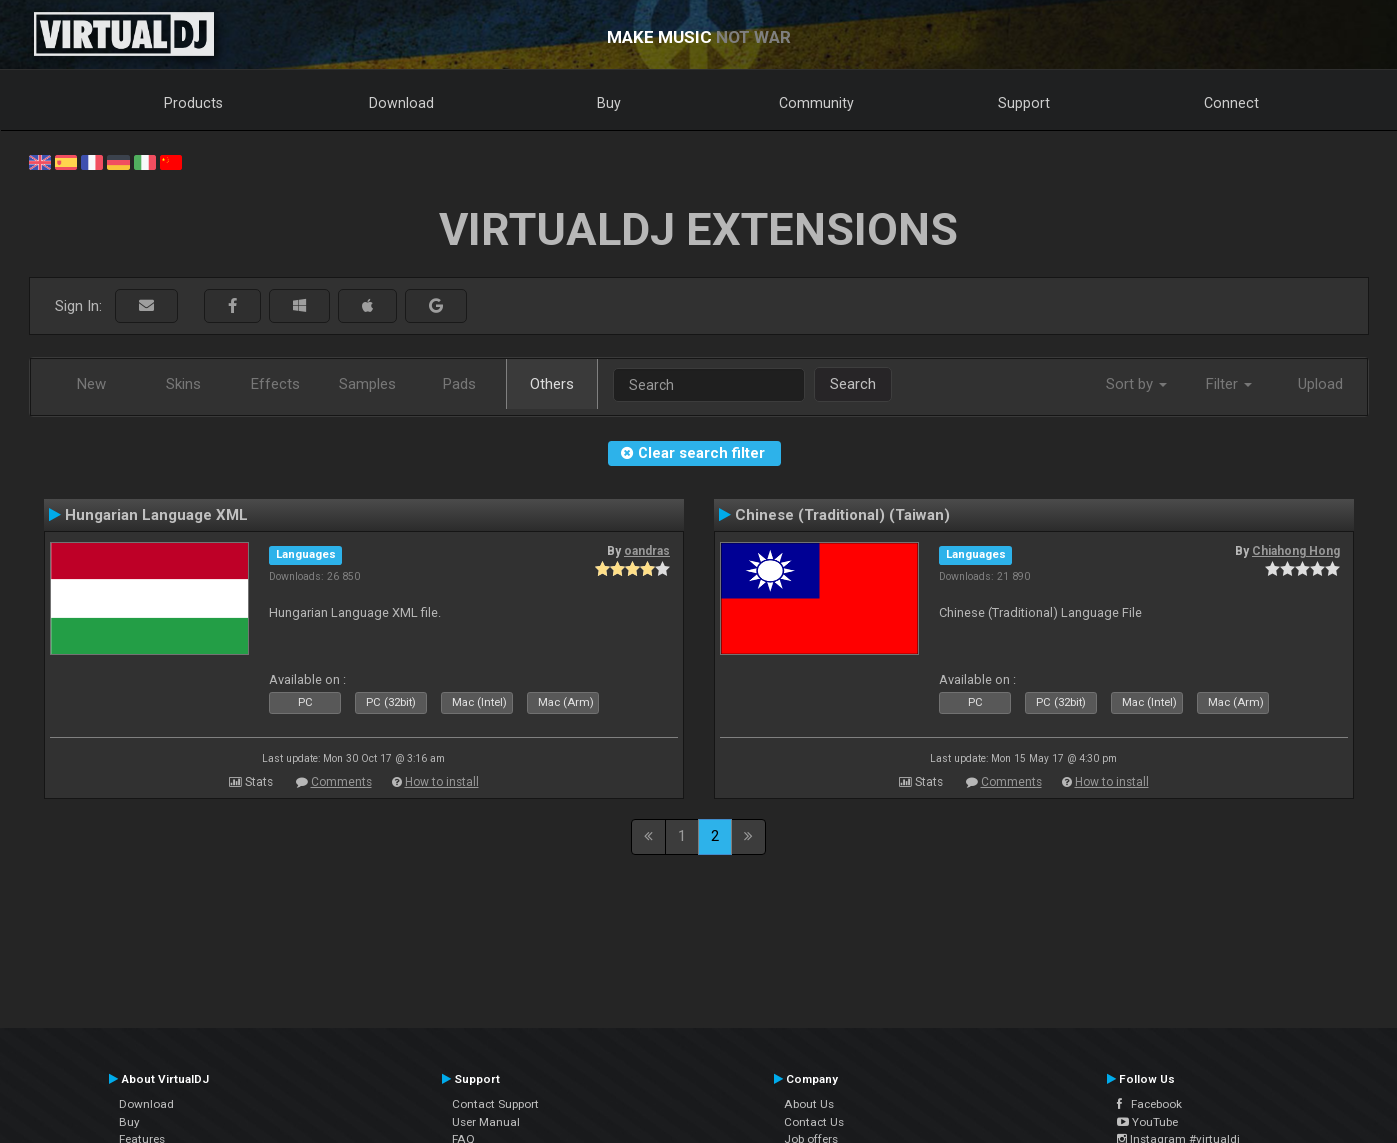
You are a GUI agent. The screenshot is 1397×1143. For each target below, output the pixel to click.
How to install (442, 782)
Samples (367, 384)
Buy (609, 103)
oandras (647, 551)
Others (552, 384)
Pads (459, 384)
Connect (1231, 103)
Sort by (1136, 384)
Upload (1320, 384)
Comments (341, 782)
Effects (275, 384)
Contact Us (814, 1122)
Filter (1229, 384)
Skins (183, 384)
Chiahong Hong (1296, 551)
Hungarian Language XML (156, 515)
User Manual (486, 1122)
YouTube (1147, 1122)
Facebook (1149, 1104)
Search (853, 384)
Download (401, 103)
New (91, 384)
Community (816, 103)
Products (193, 103)
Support (1024, 103)
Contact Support (495, 1104)
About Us (809, 1104)
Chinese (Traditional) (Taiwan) (842, 515)
